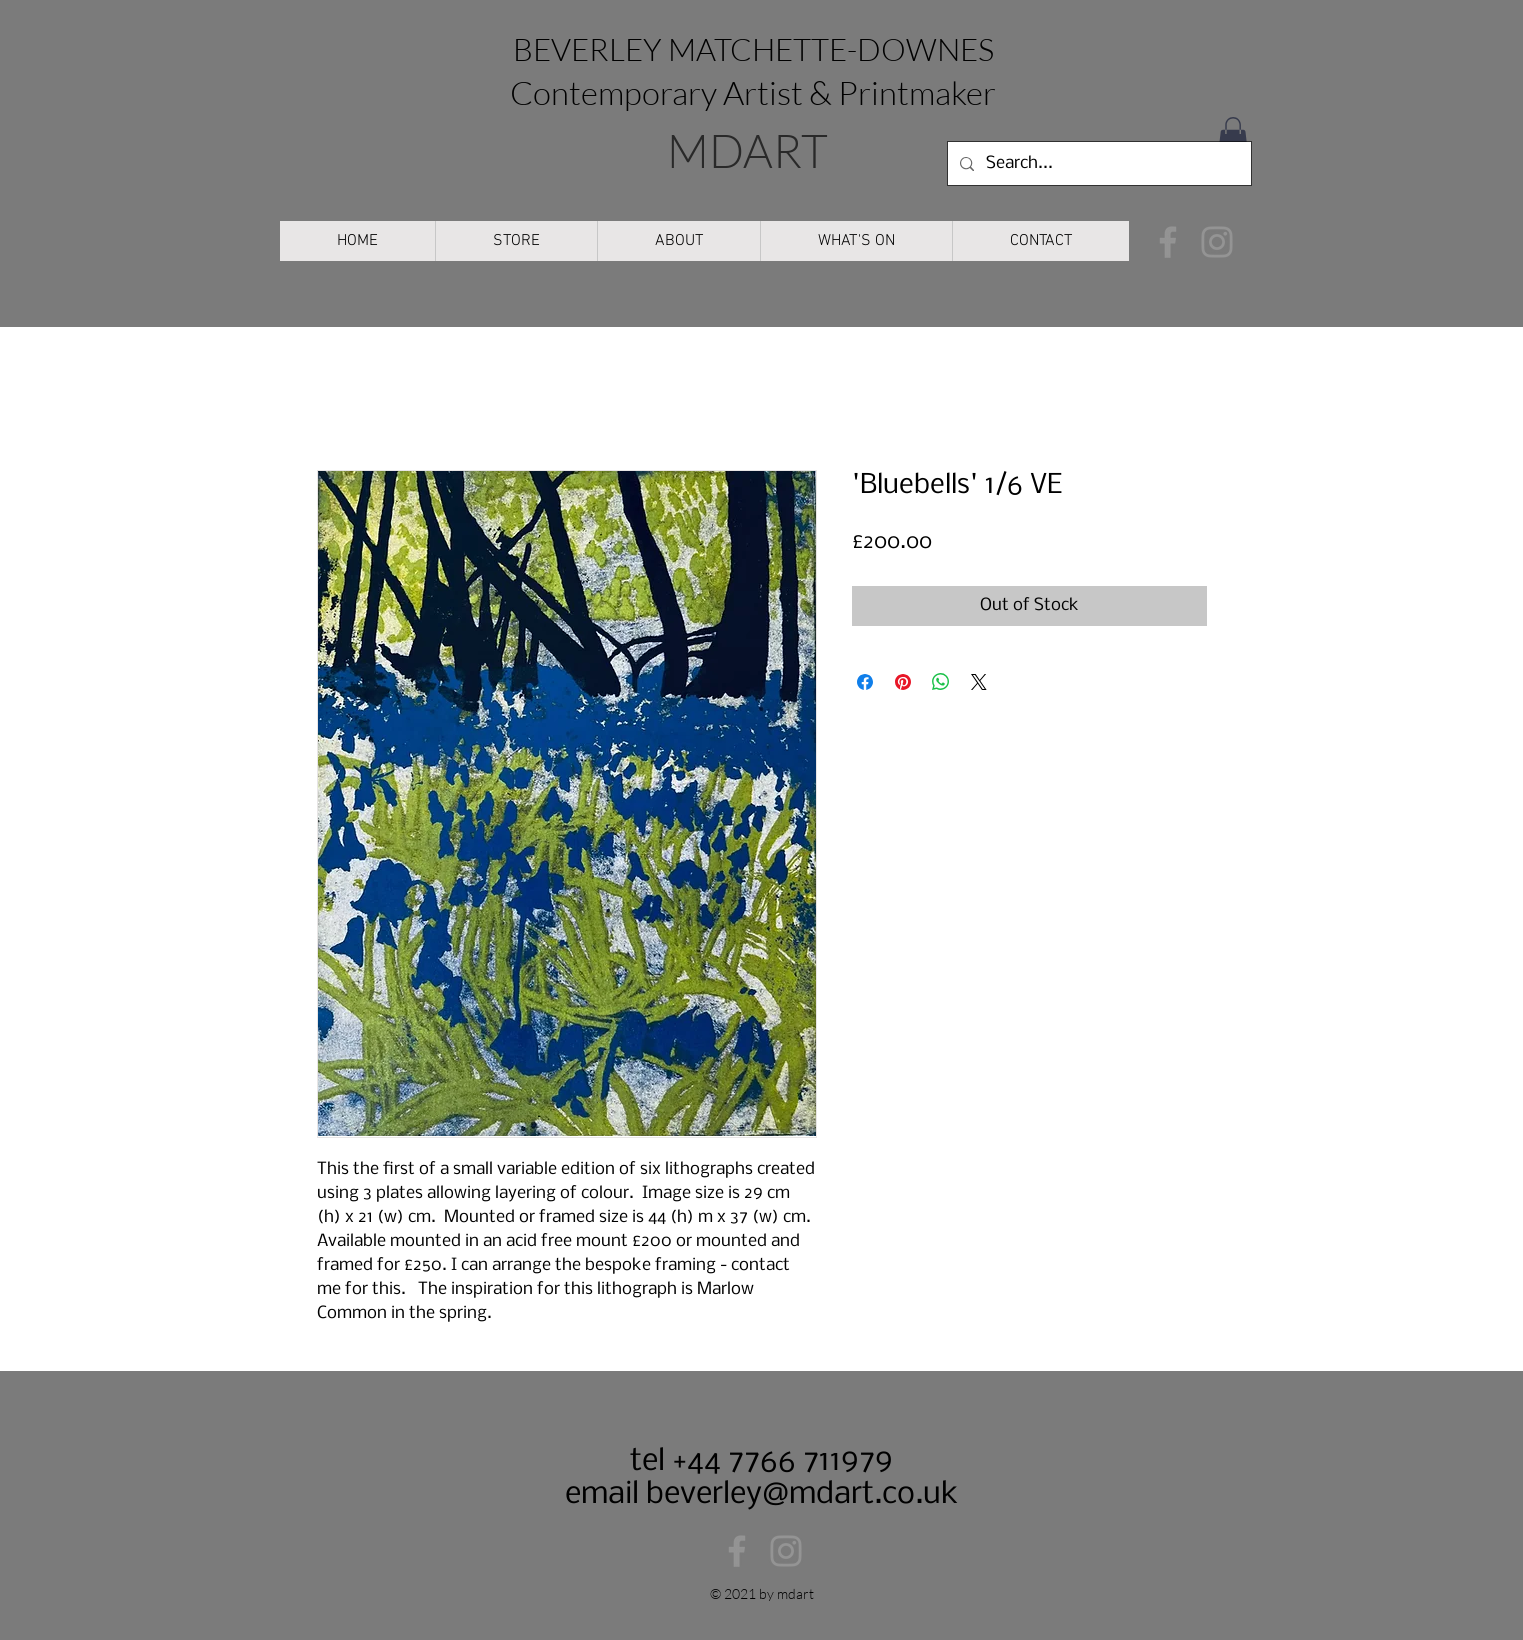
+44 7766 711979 (779, 1461)
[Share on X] (979, 682)
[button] (1233, 136)
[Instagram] (1217, 242)
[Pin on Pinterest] (903, 682)
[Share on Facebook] (865, 682)
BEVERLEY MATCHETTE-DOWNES (753, 49)
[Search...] (1097, 163)
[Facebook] (1168, 242)
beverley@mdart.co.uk (802, 1494)
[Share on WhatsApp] (941, 682)
